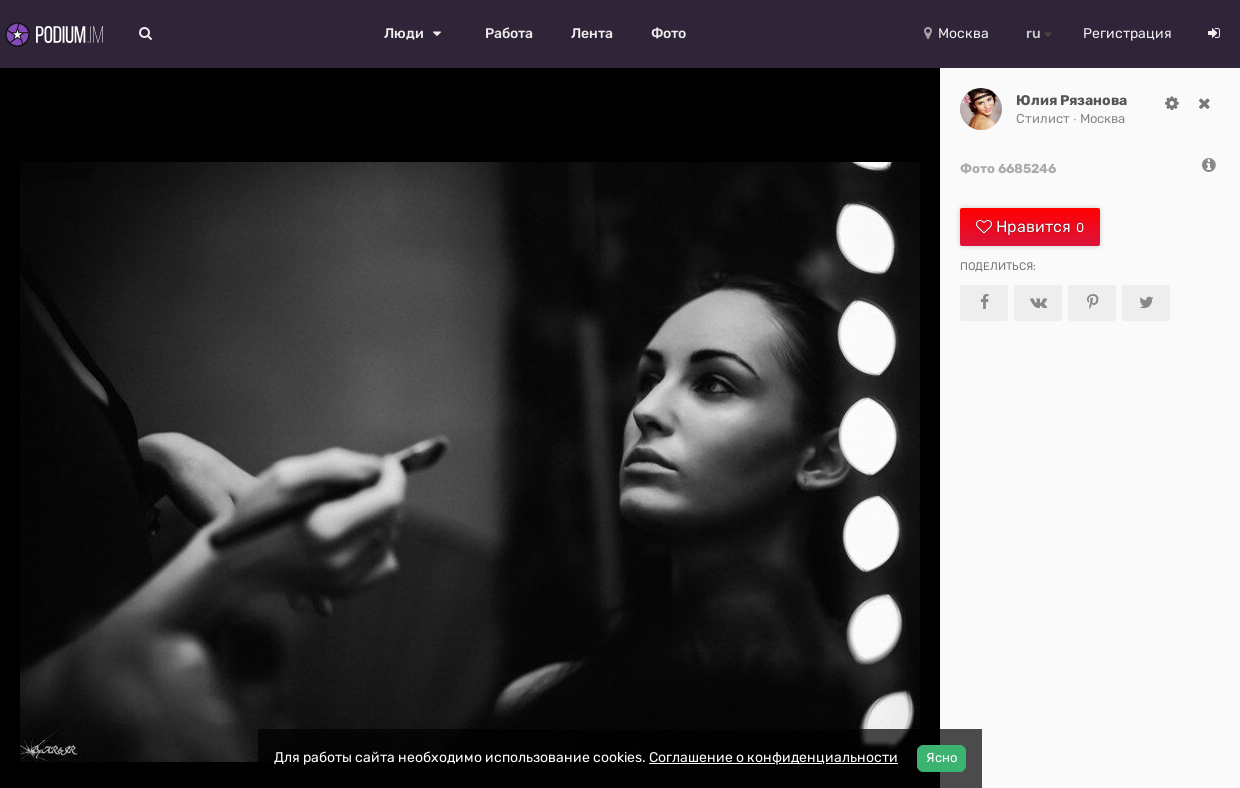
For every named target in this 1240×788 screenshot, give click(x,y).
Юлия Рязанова (1071, 100)
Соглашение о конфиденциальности (773, 757)
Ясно (941, 757)
